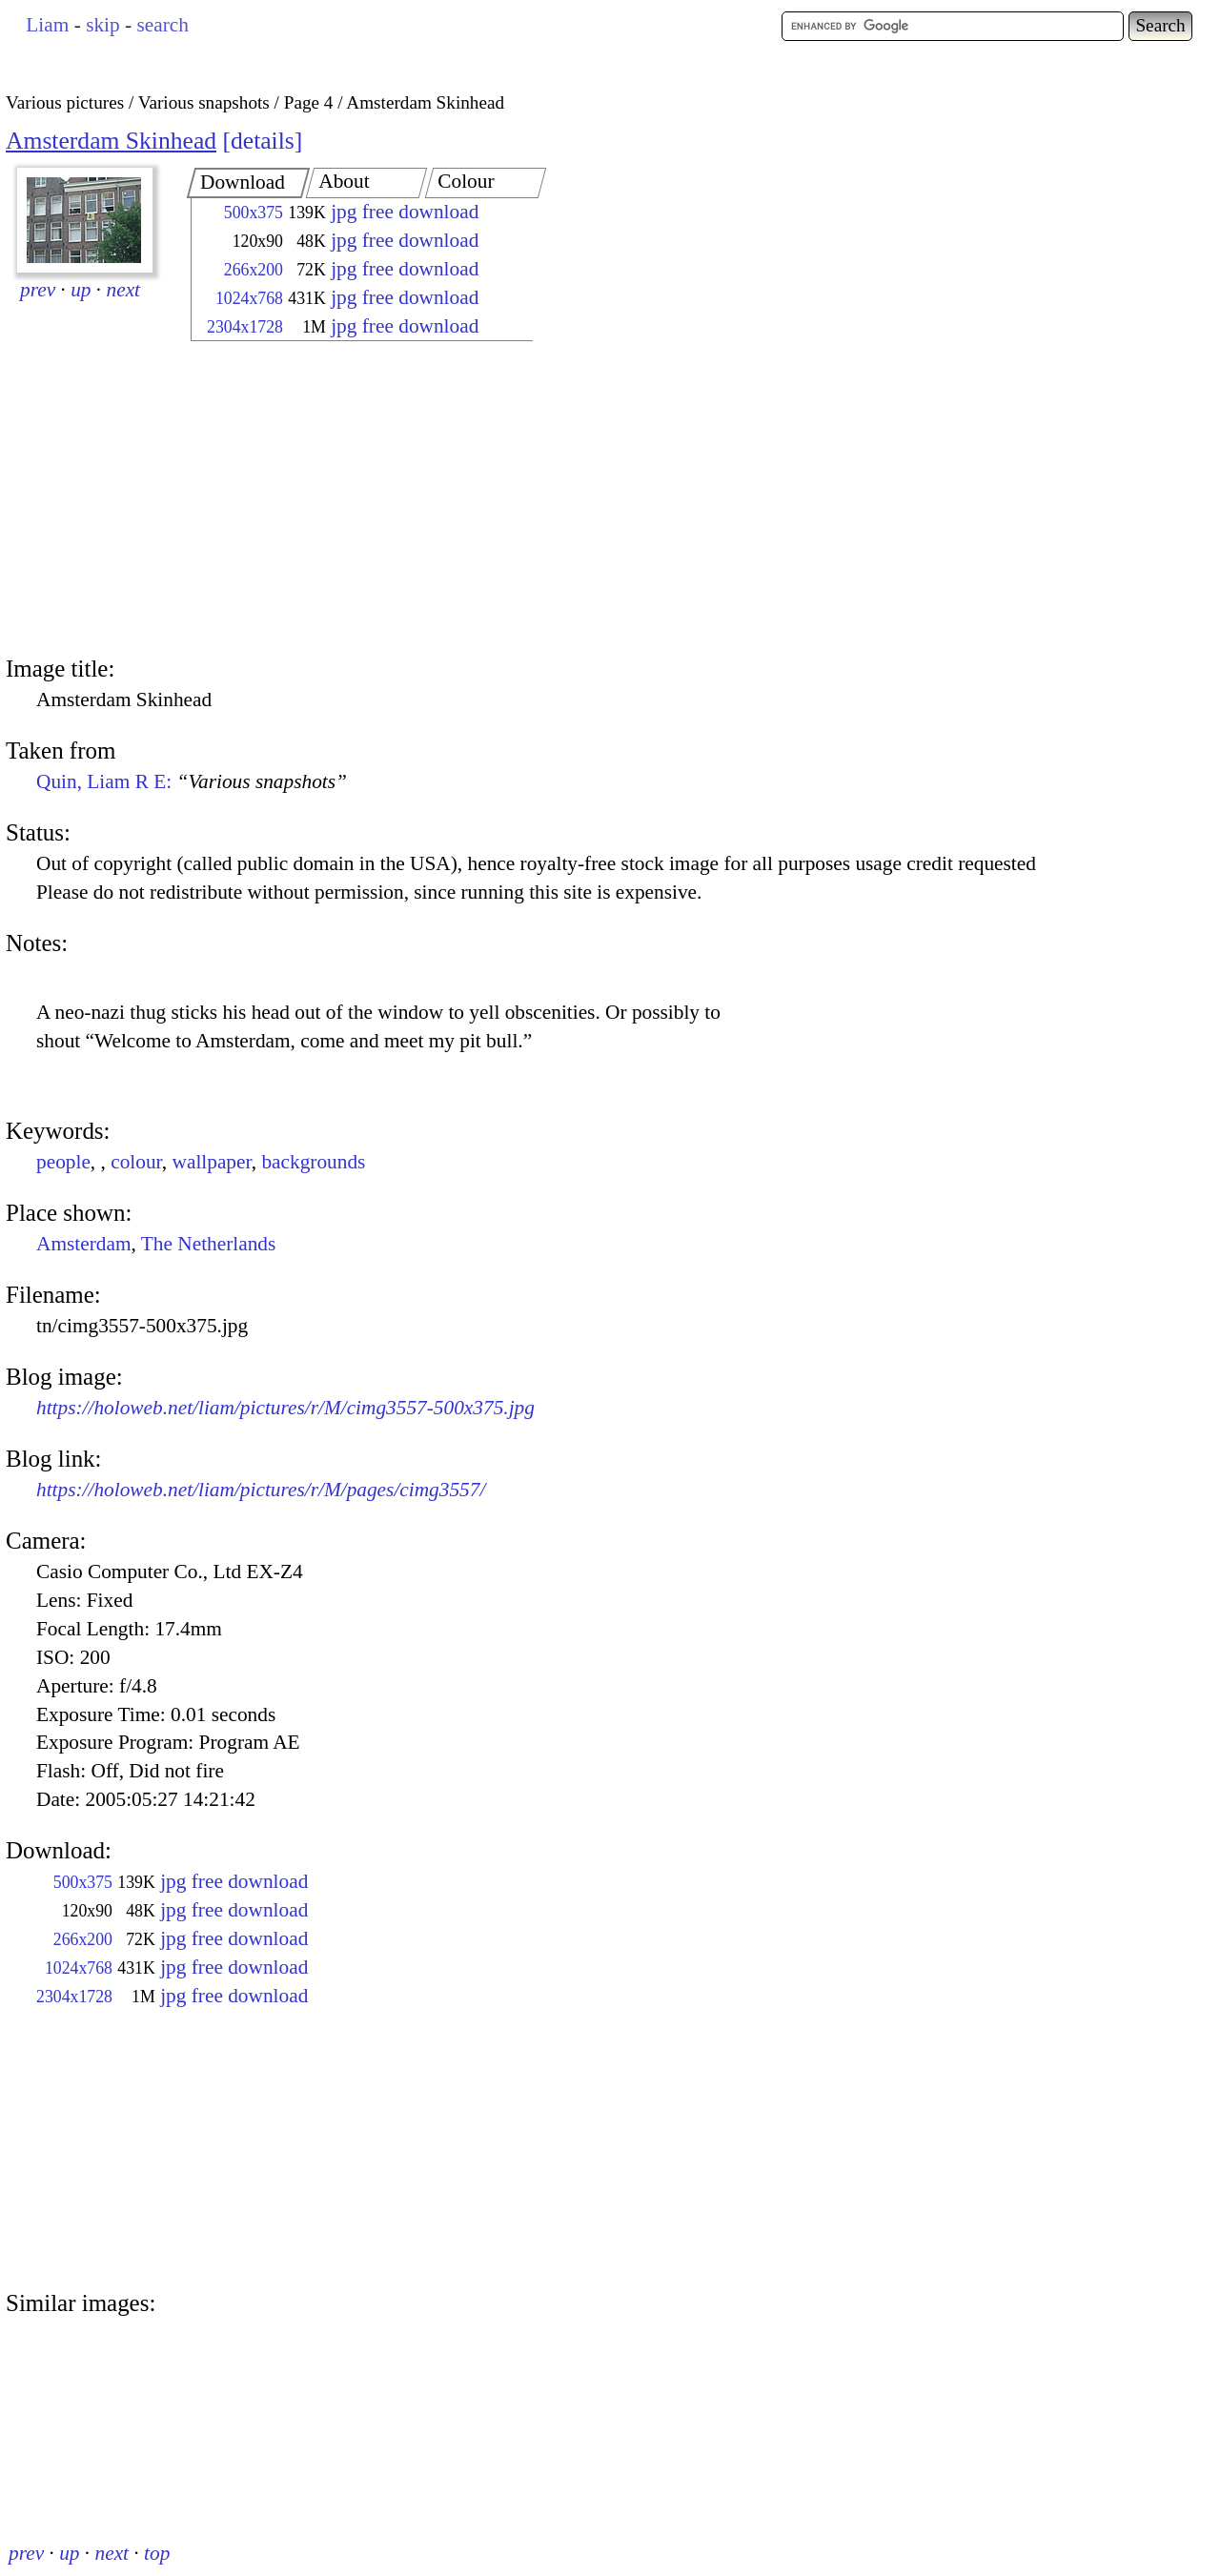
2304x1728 (245, 326)
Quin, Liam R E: (191, 781)
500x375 (253, 212)
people (63, 1161)
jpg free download (404, 211)
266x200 (253, 269)
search (162, 24)
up (81, 289)
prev (37, 289)
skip (103, 24)
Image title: (60, 668)
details (263, 140)
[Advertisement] (345, 500)
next (124, 289)
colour (136, 1161)
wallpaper (212, 1161)
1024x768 (249, 298)
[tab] (248, 183)
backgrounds (313, 1161)
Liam (47, 24)
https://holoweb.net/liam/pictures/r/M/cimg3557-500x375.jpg (285, 1407)
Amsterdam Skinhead (111, 140)
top (157, 2553)
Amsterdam (84, 1243)
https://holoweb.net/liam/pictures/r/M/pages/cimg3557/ (260, 1489)
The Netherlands (208, 1243)
